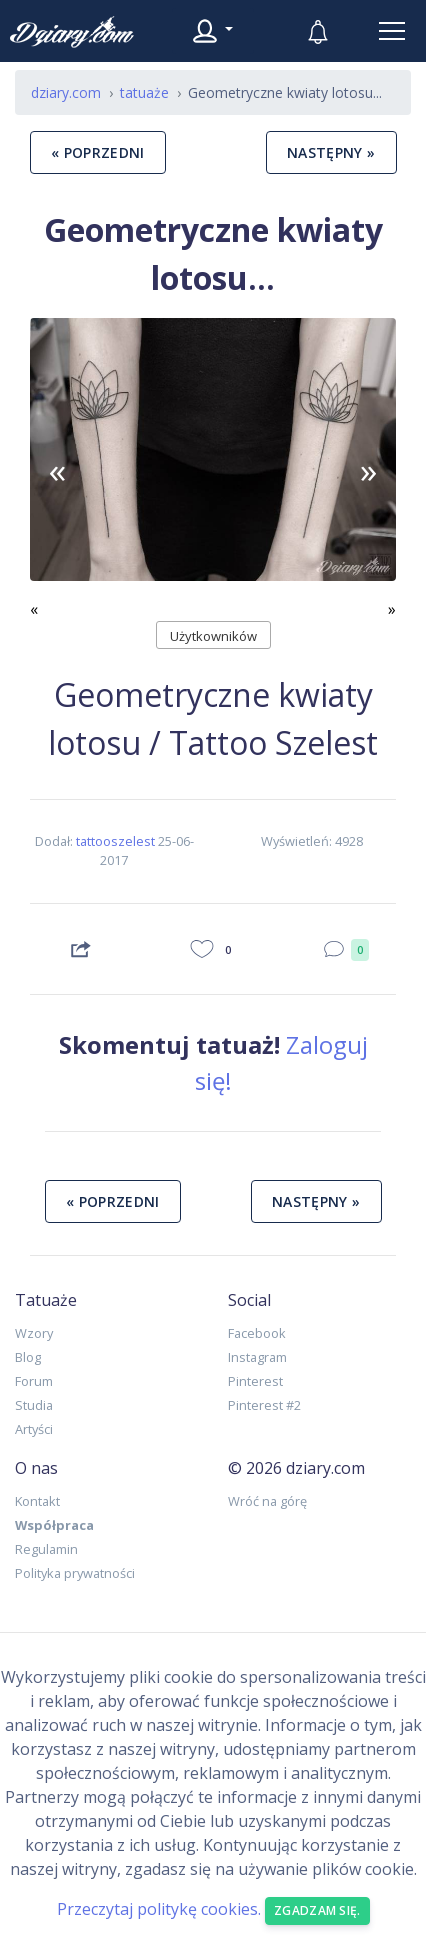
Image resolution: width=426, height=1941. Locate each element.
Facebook (257, 1333)
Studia (34, 1405)
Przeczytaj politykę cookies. (159, 1910)
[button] (57, 469)
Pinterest (255, 1381)
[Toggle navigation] (392, 31)
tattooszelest (115, 841)
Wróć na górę (267, 1501)
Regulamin (46, 1549)
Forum (34, 1381)
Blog (28, 1357)
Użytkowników (213, 636)
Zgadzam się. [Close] (317, 1910)
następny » (331, 152)
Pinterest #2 (264, 1405)
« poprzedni (98, 152)
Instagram (257, 1357)
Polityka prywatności (75, 1573)
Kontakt (37, 1501)
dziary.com (66, 92)
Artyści (34, 1429)
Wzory (34, 1333)
